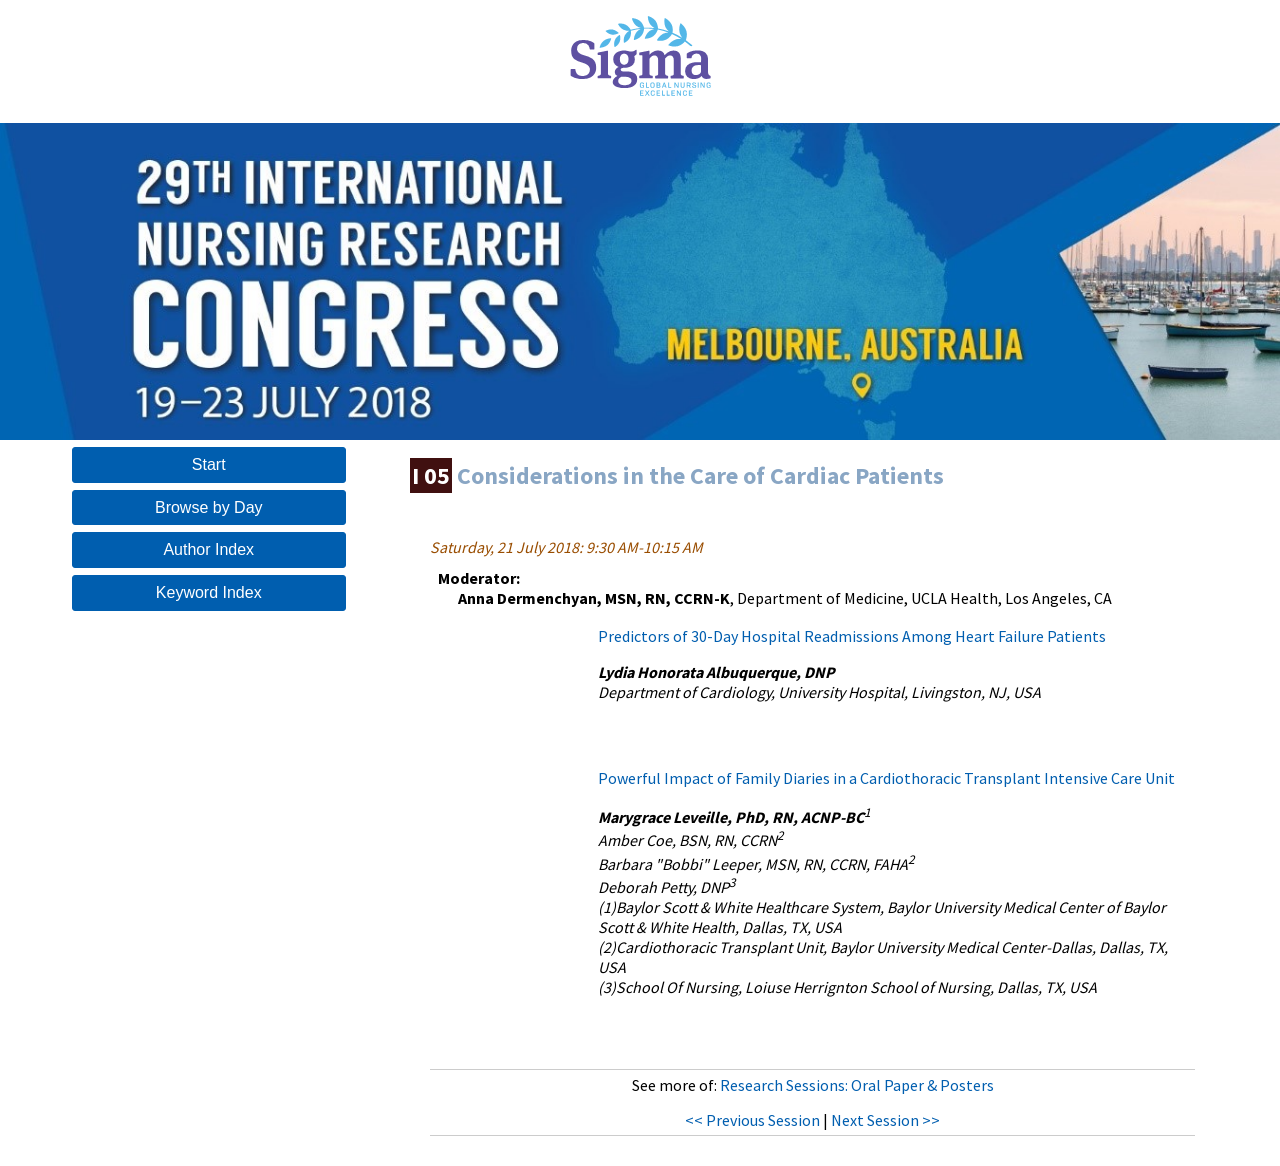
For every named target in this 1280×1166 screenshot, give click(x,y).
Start (209, 464)
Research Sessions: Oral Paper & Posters (857, 1085)
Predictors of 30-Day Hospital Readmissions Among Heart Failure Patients (852, 636)
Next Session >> (885, 1120)
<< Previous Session (752, 1120)
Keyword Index (209, 592)
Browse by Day (209, 507)
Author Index (208, 549)
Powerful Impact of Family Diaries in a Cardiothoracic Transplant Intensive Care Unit (886, 778)
